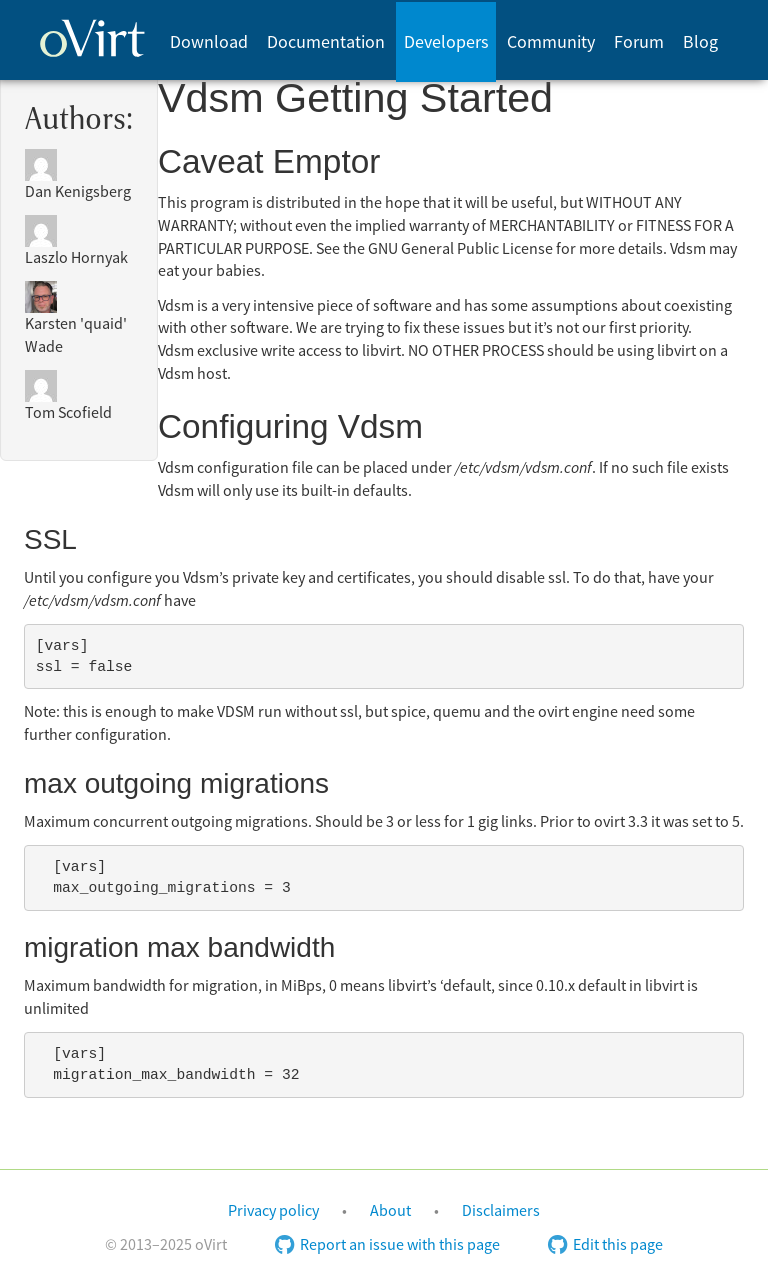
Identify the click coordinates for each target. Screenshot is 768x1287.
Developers (446, 42)
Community (551, 42)
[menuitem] (208, 42)
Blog (700, 42)
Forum (639, 42)
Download (209, 42)
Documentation (326, 42)
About (390, 1211)
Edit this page (605, 1245)
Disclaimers (501, 1211)
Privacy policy (273, 1211)
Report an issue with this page (387, 1245)
